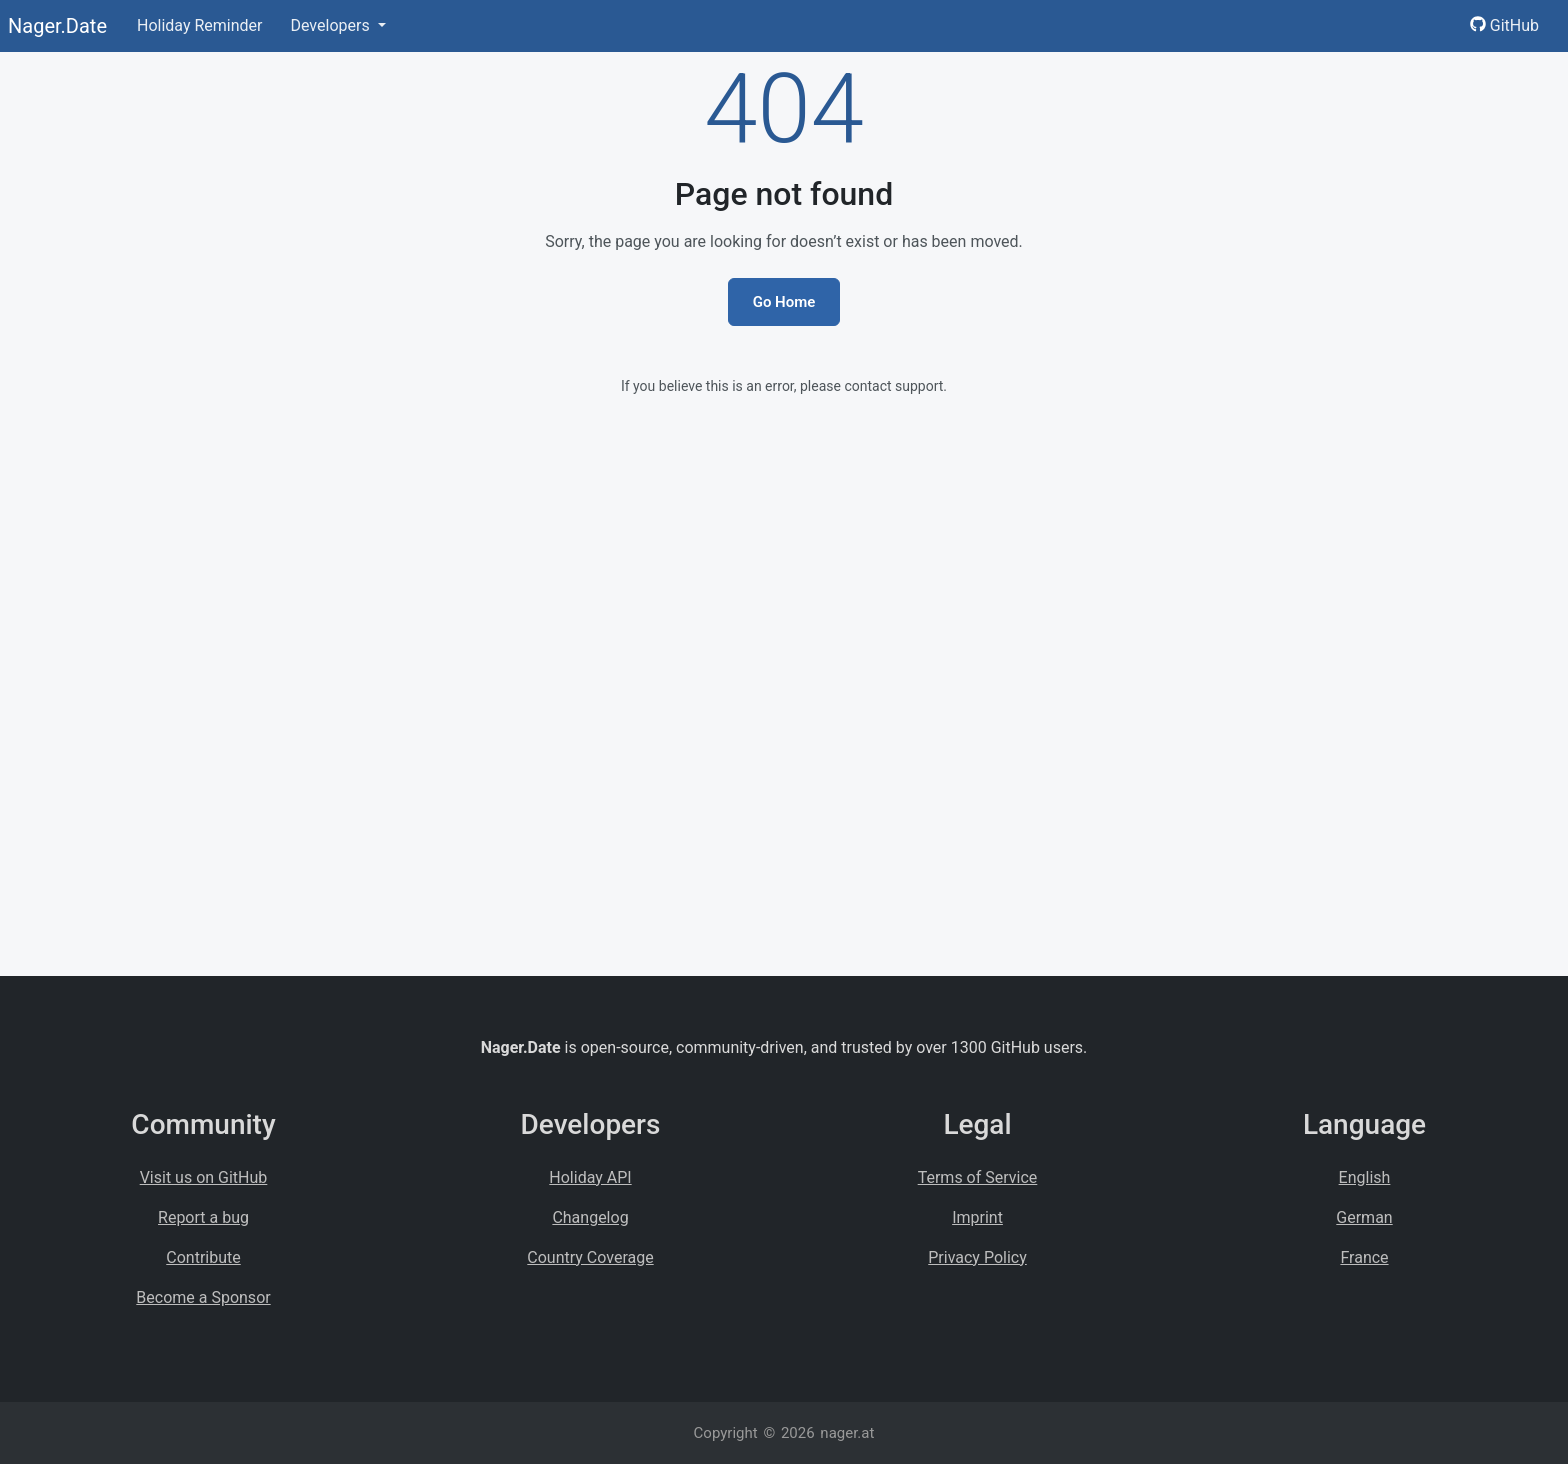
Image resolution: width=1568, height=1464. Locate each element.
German (1364, 1217)
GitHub (1504, 25)
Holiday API (590, 1177)
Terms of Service (978, 1177)
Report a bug (203, 1217)
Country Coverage (590, 1257)
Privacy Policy (977, 1257)
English (1365, 1177)
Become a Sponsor (203, 1297)
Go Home (784, 302)
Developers (331, 25)
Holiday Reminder (200, 25)
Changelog (590, 1217)
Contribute (203, 1257)
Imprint (977, 1217)
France (1364, 1257)
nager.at (847, 1433)
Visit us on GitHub (204, 1177)
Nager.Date (57, 26)
